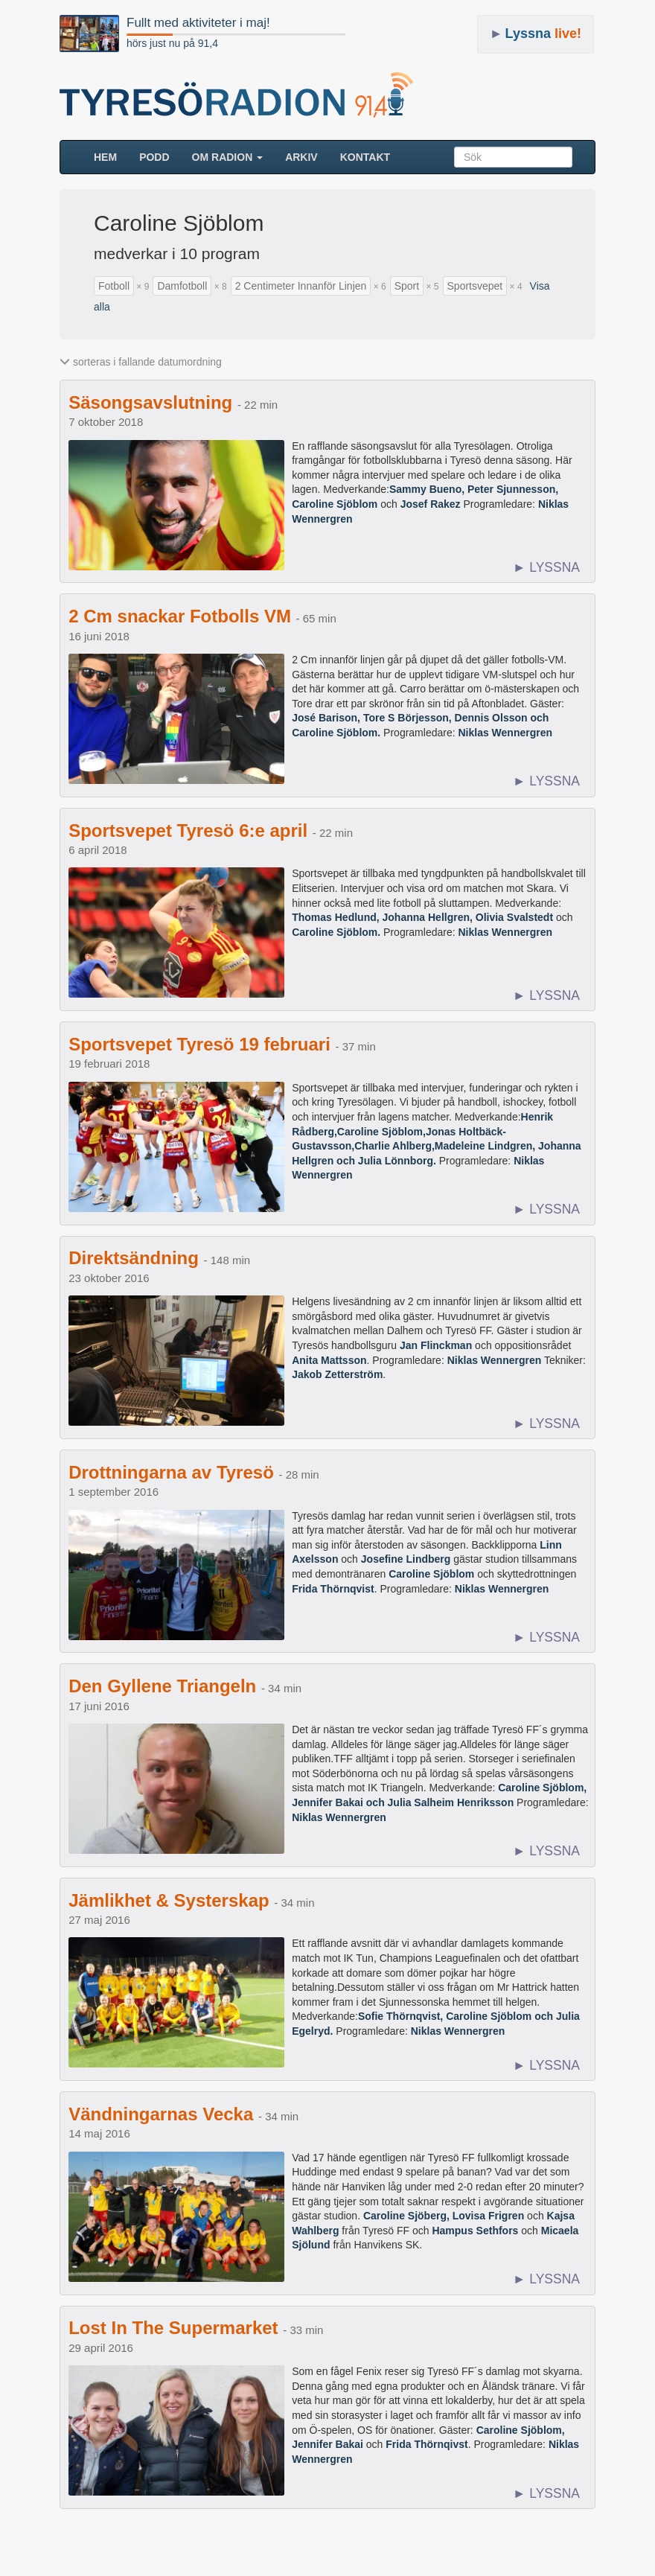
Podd (154, 157)
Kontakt (365, 157)
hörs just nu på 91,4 (172, 43)
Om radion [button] (227, 157)
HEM (111, 156)
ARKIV (301, 157)
